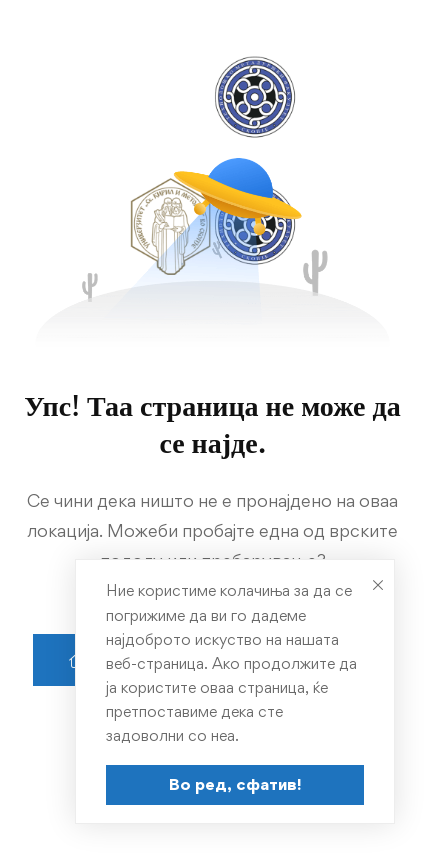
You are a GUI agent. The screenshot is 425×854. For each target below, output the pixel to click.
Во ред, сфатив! (235, 784)
